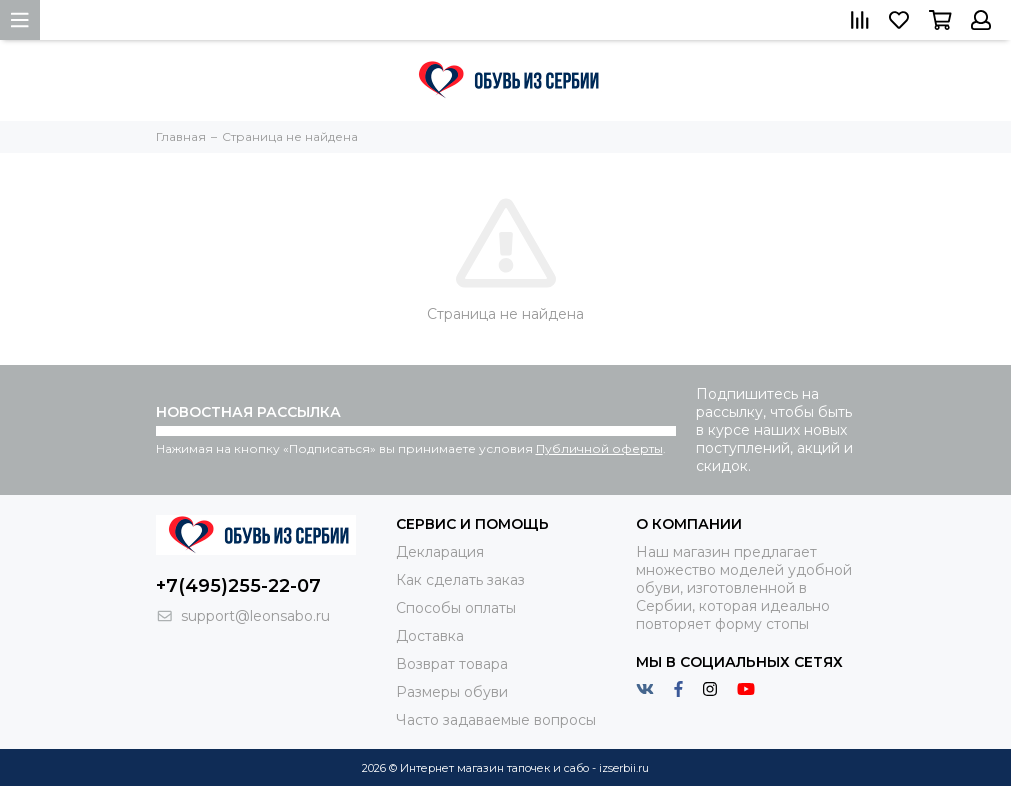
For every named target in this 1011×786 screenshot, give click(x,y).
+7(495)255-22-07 (238, 586)
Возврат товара (452, 664)
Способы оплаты (456, 608)
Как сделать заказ (460, 580)
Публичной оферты (599, 448)
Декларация (440, 552)
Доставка (430, 636)
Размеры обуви (452, 692)
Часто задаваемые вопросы (496, 720)
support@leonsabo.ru (255, 616)
